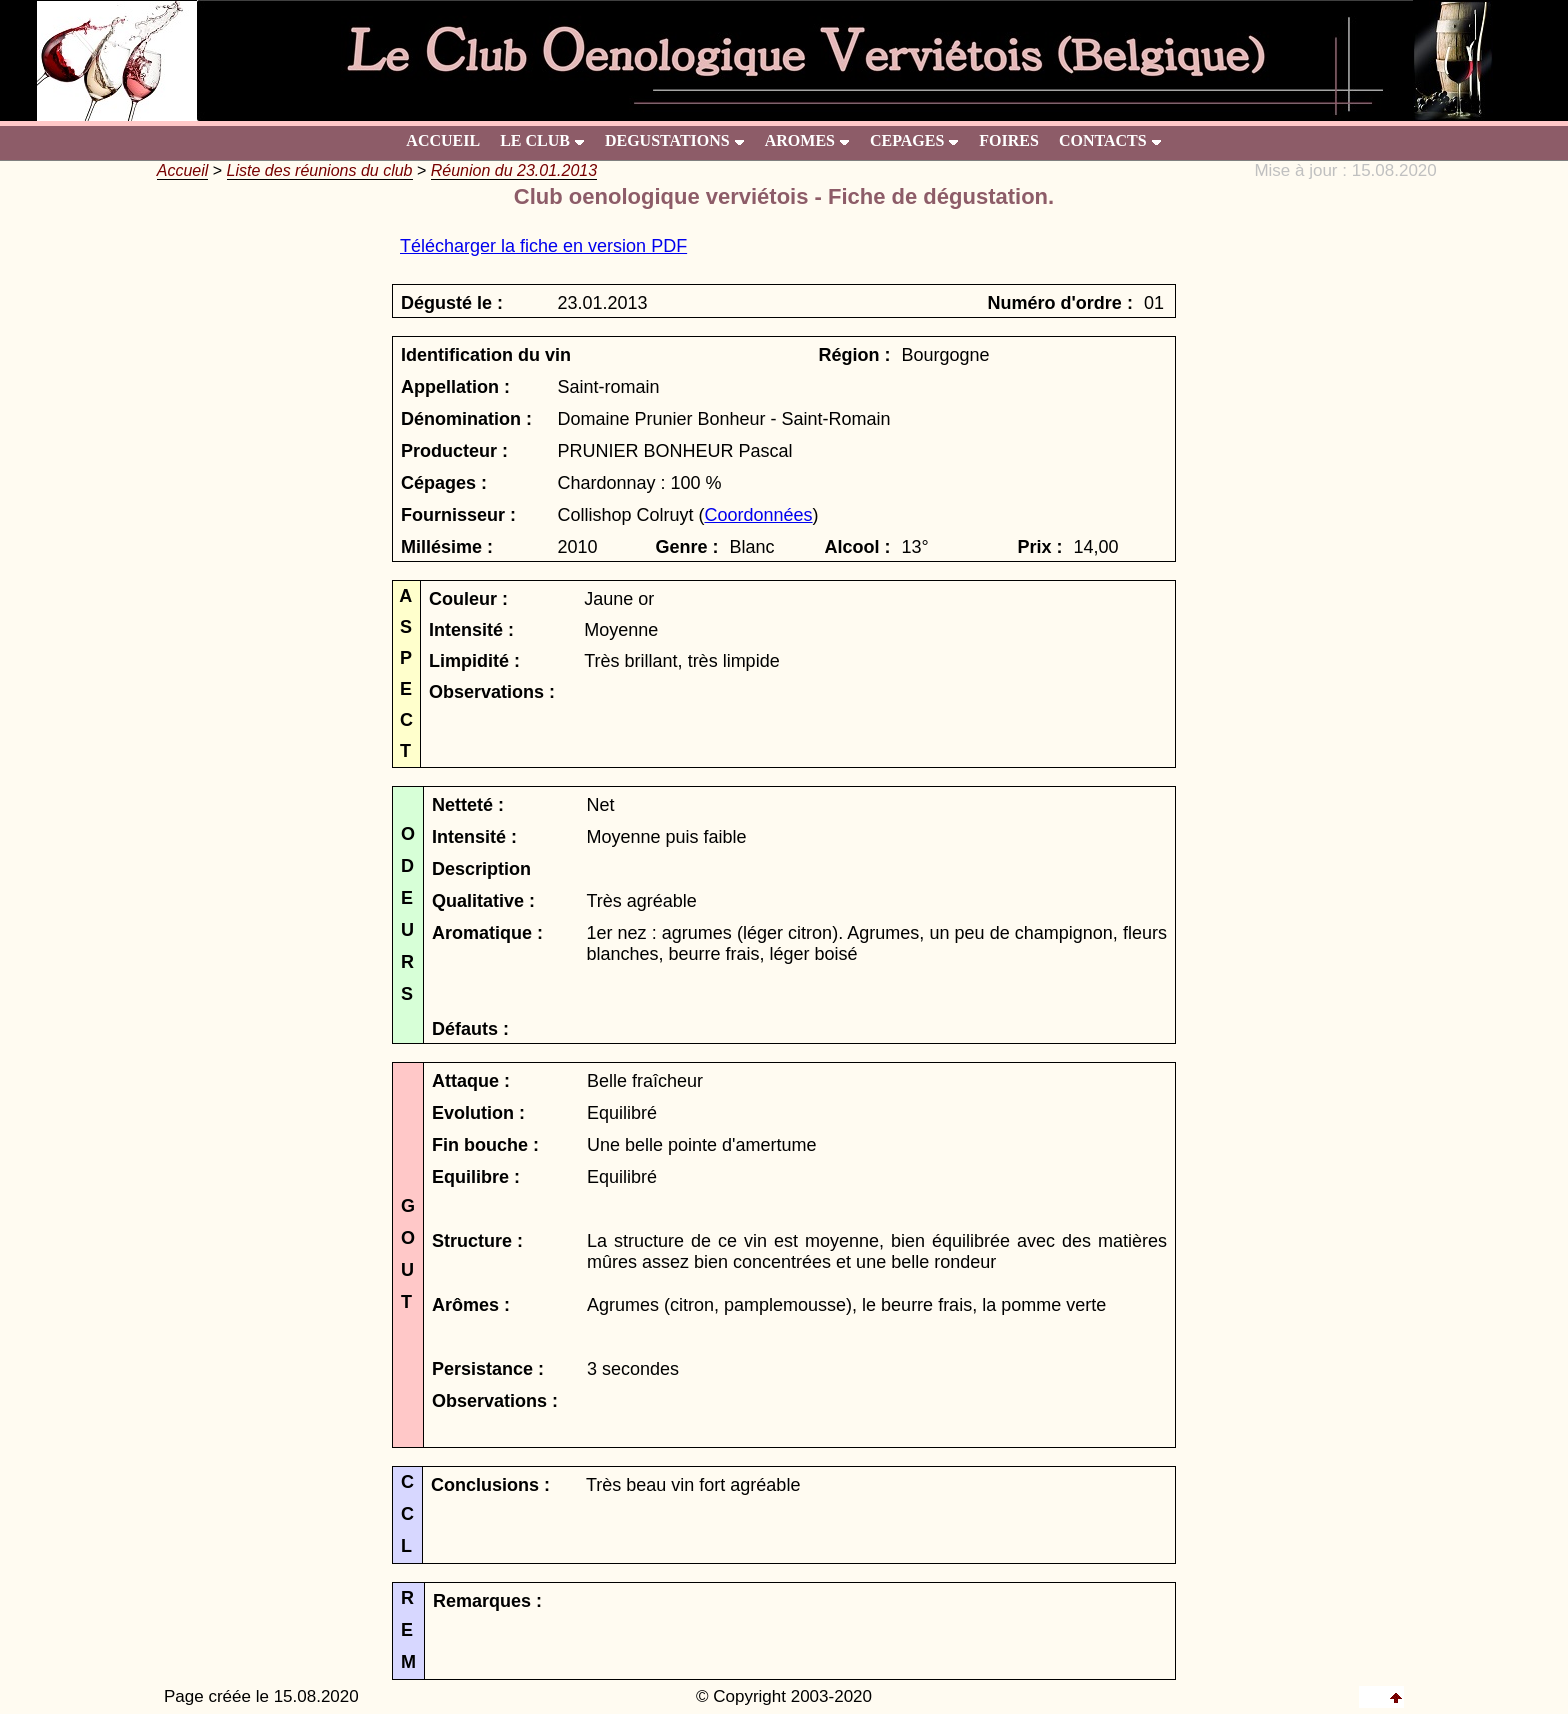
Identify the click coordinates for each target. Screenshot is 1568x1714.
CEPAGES (914, 140)
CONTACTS (1110, 140)
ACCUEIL (443, 140)
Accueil (183, 170)
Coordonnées (758, 515)
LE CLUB (542, 140)
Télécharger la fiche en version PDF (543, 246)
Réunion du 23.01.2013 (514, 170)
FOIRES (1009, 140)
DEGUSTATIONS (675, 140)
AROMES (807, 140)
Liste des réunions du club (320, 170)
